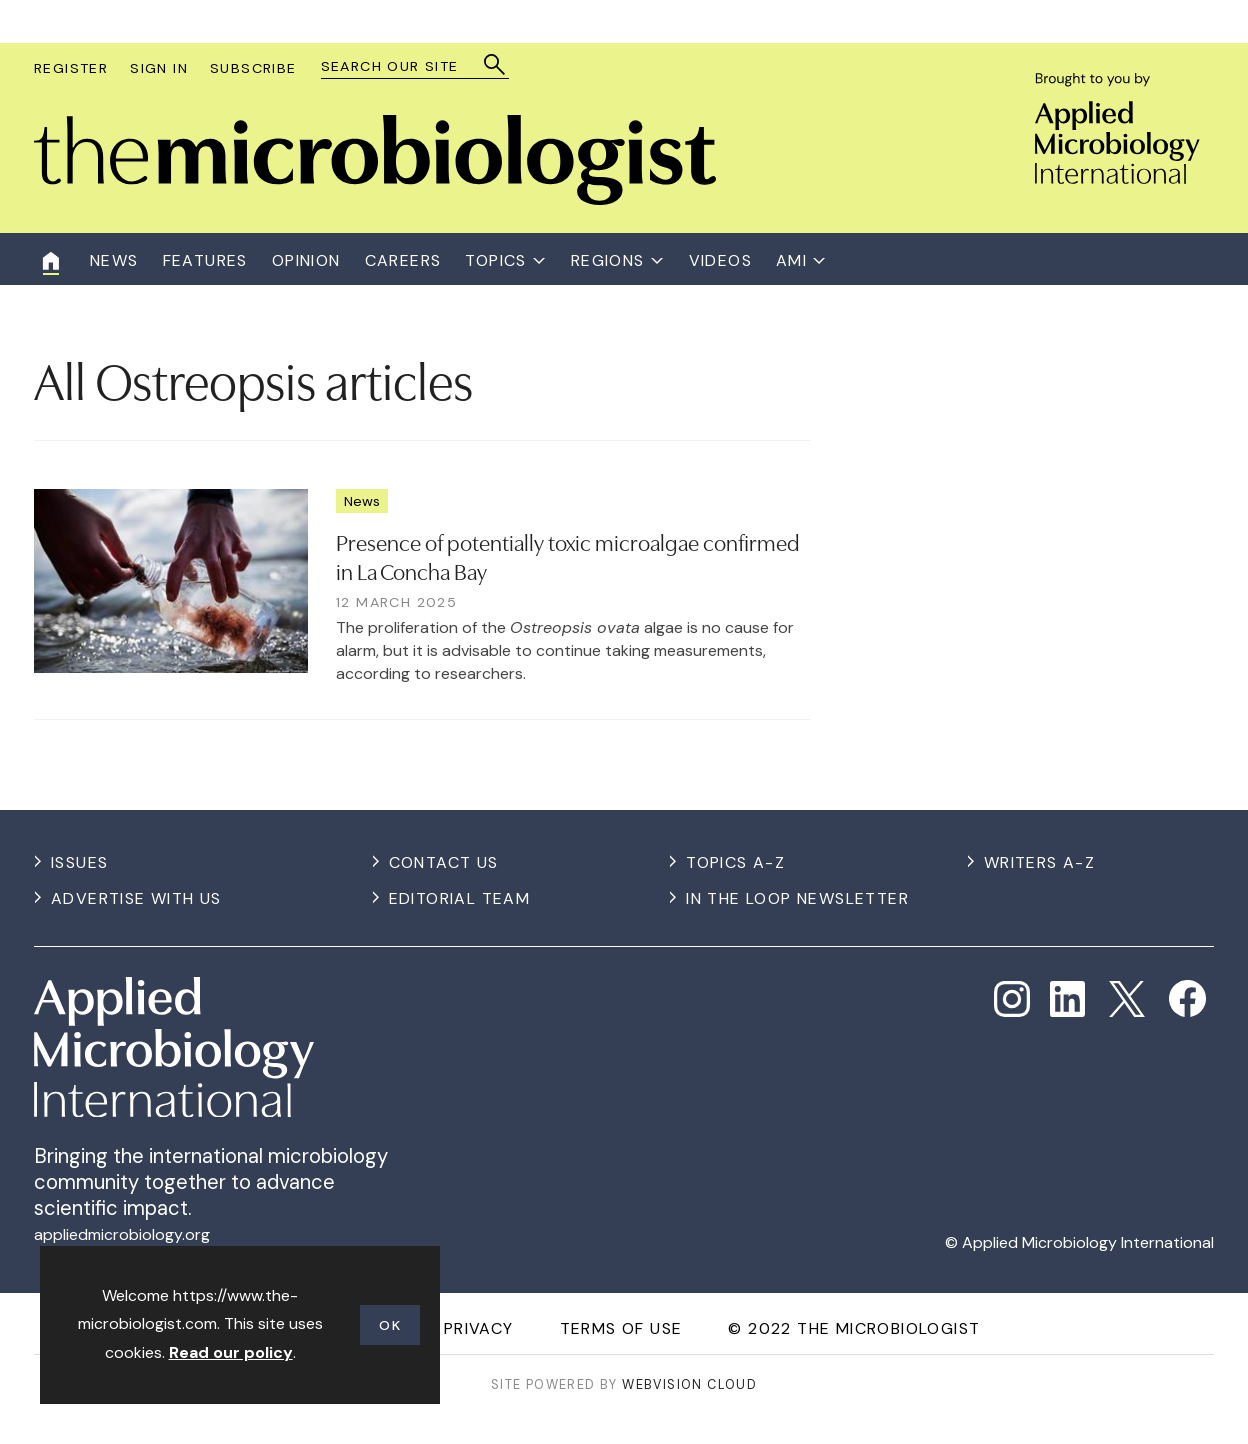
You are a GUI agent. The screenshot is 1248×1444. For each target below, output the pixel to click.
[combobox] (405, 66)
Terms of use (621, 1328)
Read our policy (231, 1352)
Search (495, 64)
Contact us (444, 862)
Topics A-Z (735, 862)
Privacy (479, 1328)
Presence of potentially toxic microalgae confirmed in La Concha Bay (568, 555)
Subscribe (253, 68)
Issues (79, 862)
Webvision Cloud (689, 1384)
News (362, 501)
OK (390, 1325)
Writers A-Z (1039, 862)
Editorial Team (460, 898)
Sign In (159, 68)
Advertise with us (136, 898)
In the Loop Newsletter (797, 898)
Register (71, 68)
